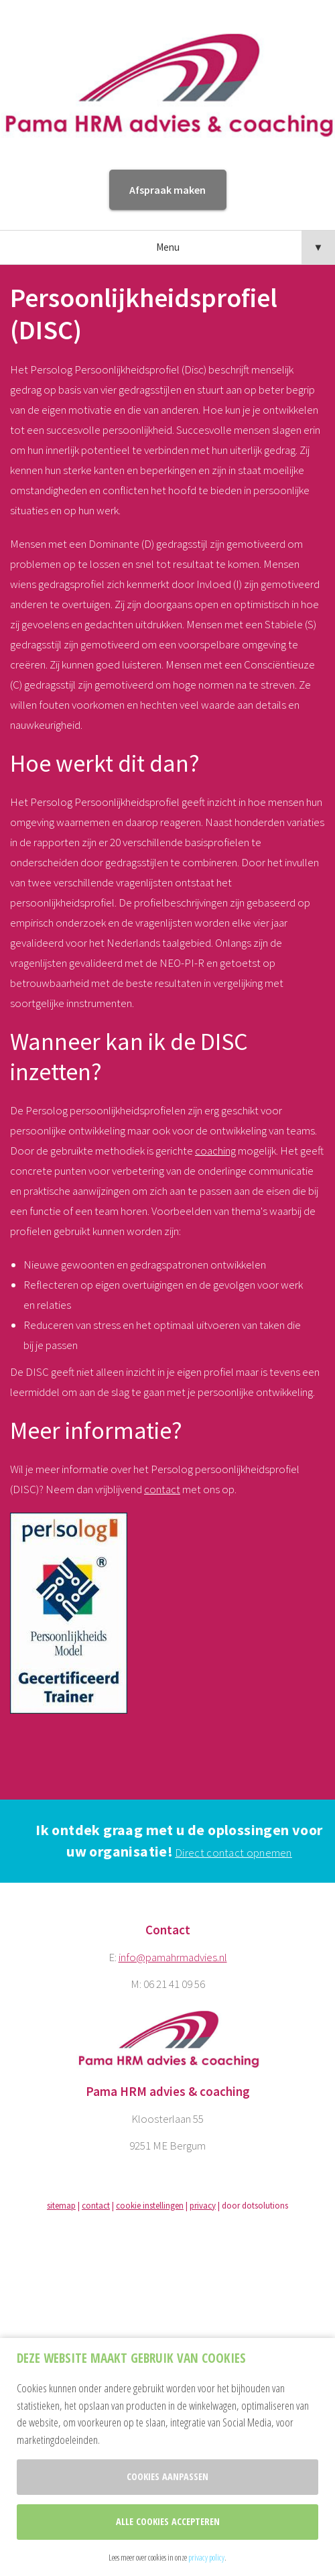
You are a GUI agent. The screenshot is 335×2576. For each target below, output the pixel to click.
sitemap (61, 2205)
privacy (203, 2205)
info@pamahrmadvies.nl (173, 1957)
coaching (215, 1150)
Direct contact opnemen (233, 1852)
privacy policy (206, 2557)
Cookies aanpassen (167, 2476)
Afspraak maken (167, 189)
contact (162, 1489)
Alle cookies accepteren (168, 2521)
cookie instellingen (150, 2205)
